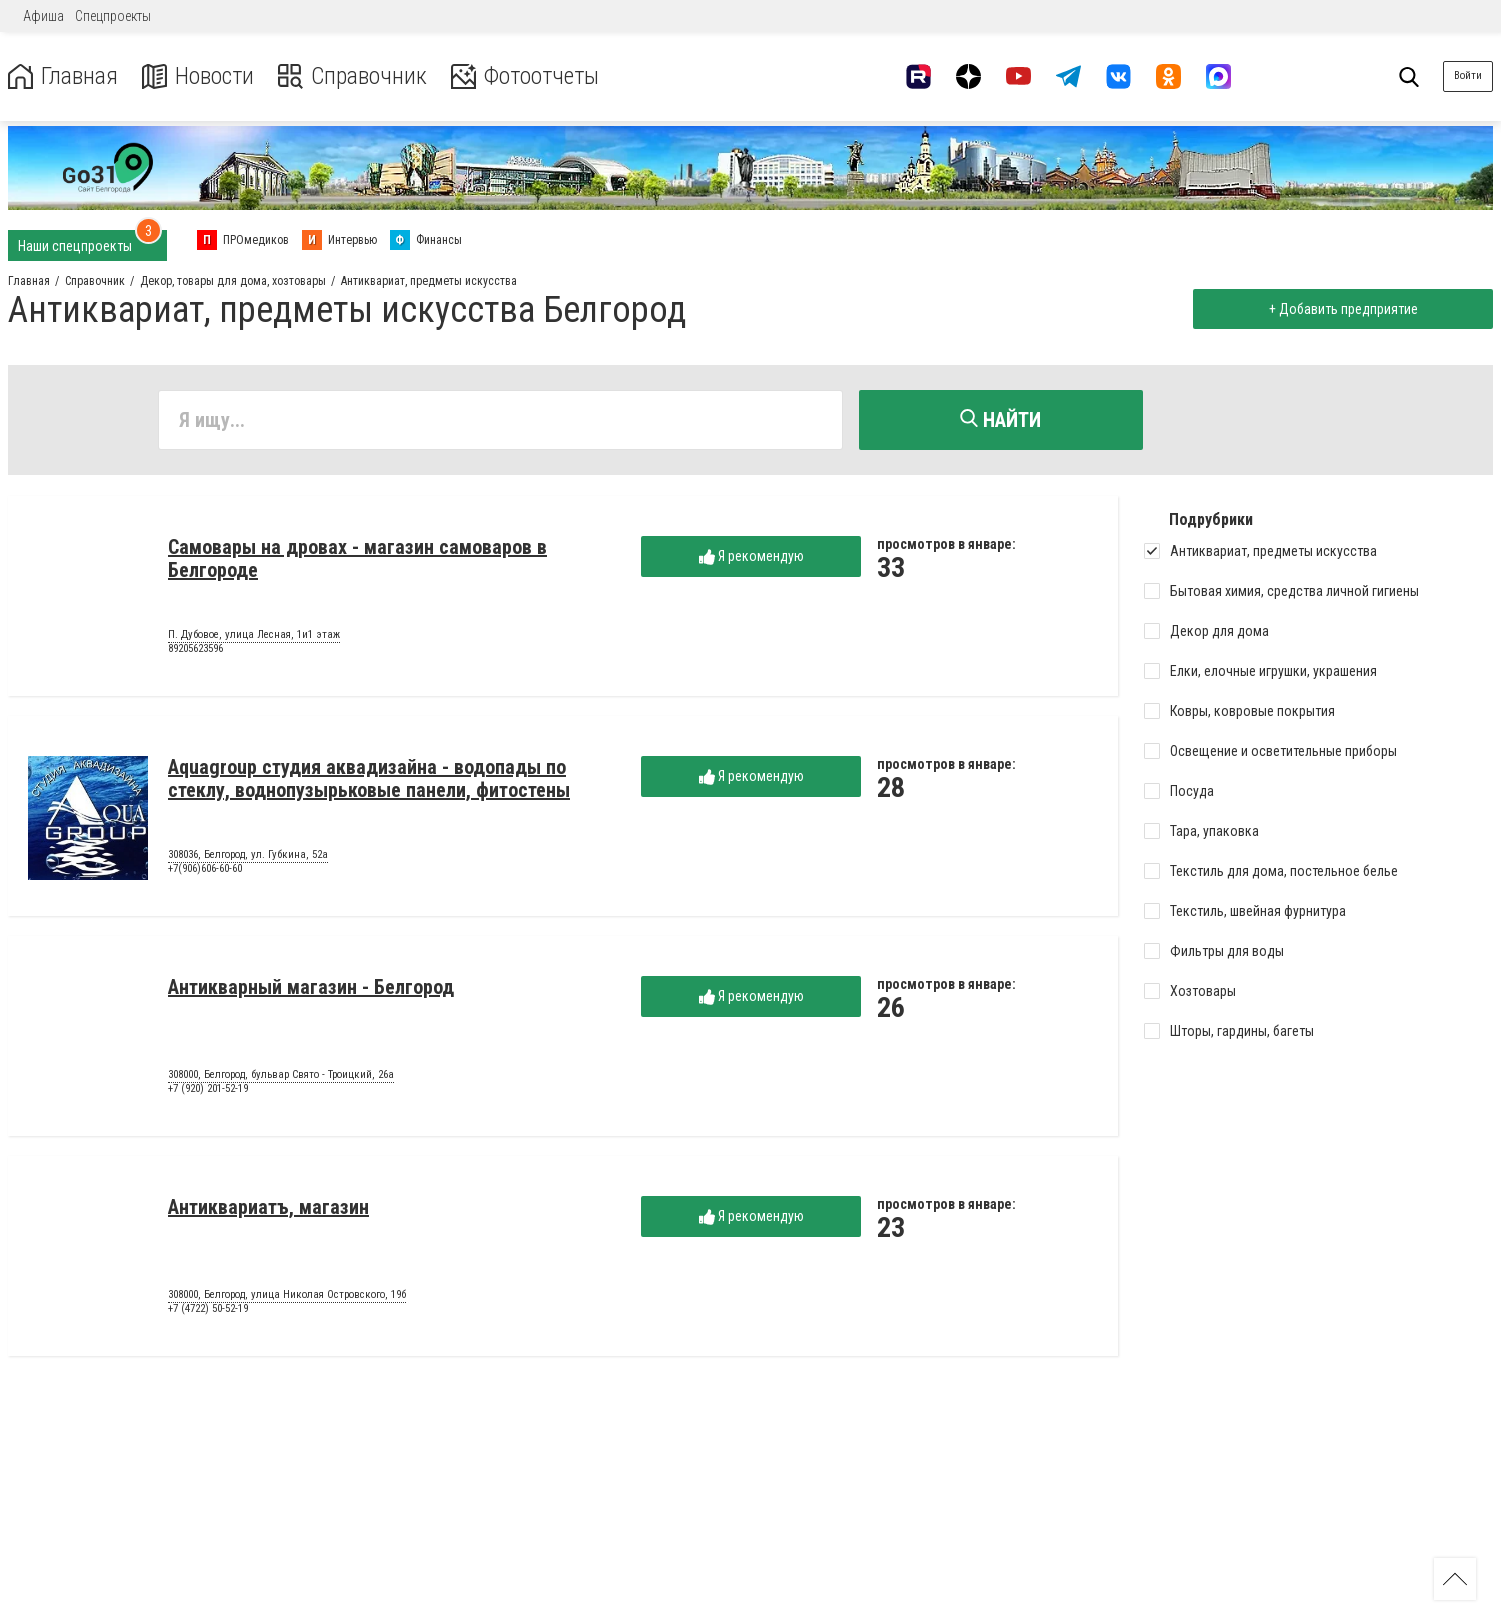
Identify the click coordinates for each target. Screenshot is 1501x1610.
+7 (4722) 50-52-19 (208, 1308)
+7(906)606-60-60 (205, 868)
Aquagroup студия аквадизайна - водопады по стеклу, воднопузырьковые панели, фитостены (369, 778)
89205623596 (195, 648)
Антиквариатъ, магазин (268, 1207)
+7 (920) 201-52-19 (208, 1088)
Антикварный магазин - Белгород (311, 987)
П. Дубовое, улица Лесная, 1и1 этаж (254, 635)
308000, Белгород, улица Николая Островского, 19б (287, 1295)
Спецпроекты (113, 16)
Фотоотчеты (528, 76)
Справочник (353, 76)
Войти (1468, 75)
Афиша (43, 16)
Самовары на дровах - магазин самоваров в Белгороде (357, 558)
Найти (1000, 420)
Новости (198, 76)
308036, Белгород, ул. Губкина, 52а (248, 855)
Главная (63, 76)
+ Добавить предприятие (1342, 309)
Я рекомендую (751, 556)
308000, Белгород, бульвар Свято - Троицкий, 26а (281, 1075)
